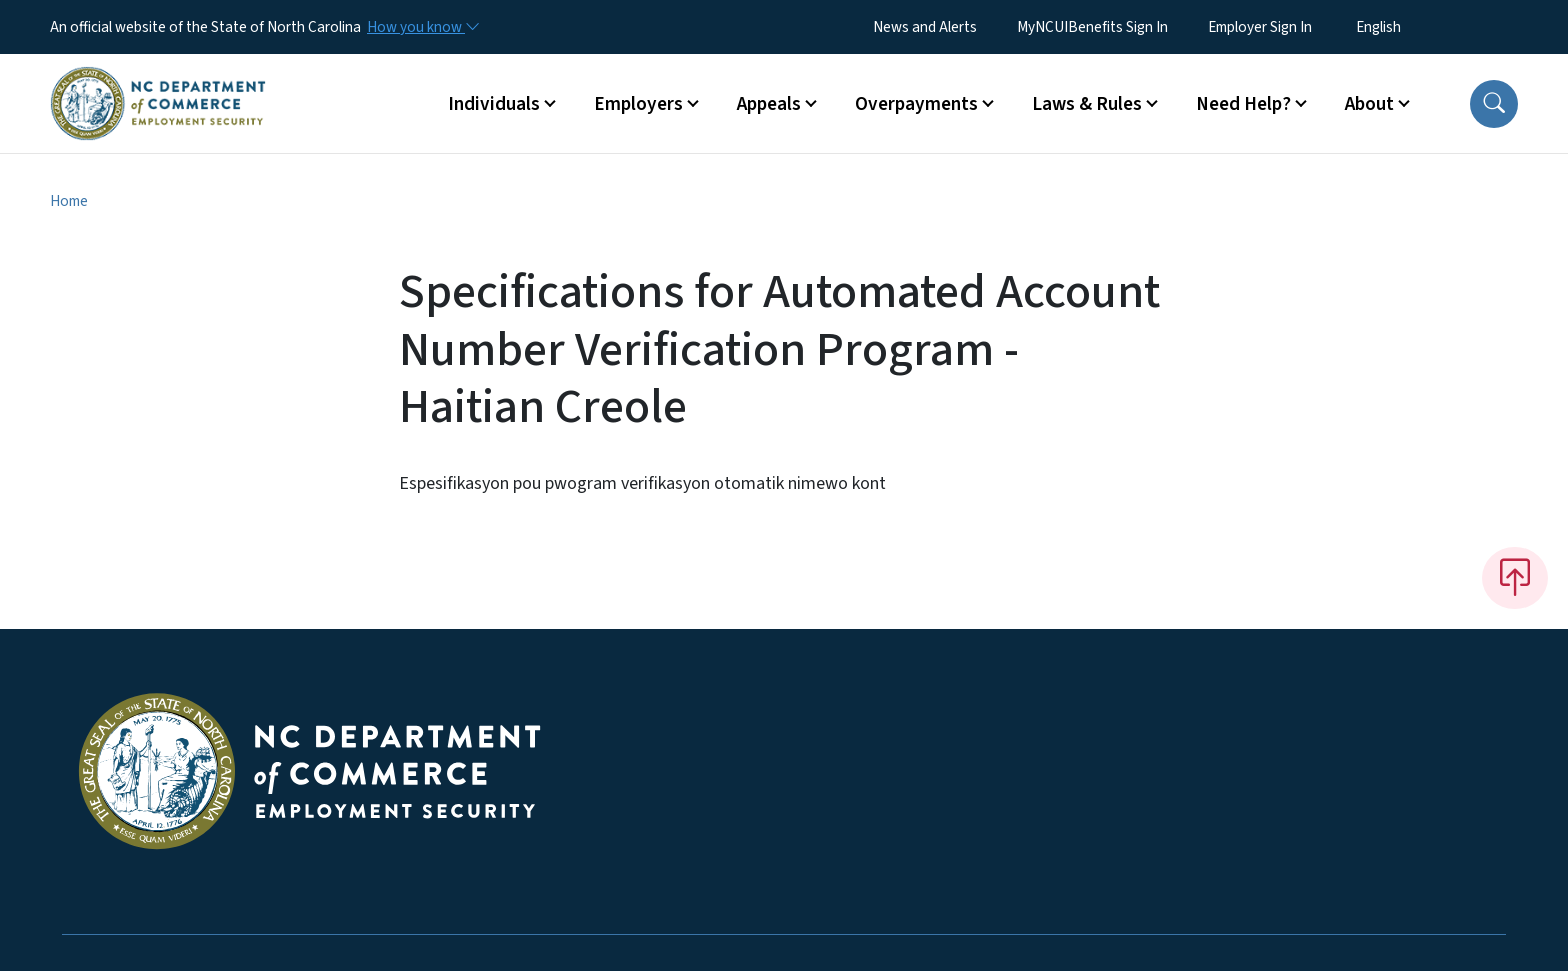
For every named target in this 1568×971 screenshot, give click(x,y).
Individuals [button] (494, 104)
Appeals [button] (769, 104)
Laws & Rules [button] (1087, 104)
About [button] (1369, 104)
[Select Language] (1409, 27)
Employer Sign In (1260, 27)
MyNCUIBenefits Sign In (1092, 27)
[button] (1494, 104)
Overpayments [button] (916, 104)
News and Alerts (925, 27)
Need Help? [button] (1243, 104)
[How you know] (422, 27)
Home (69, 201)
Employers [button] (638, 104)
